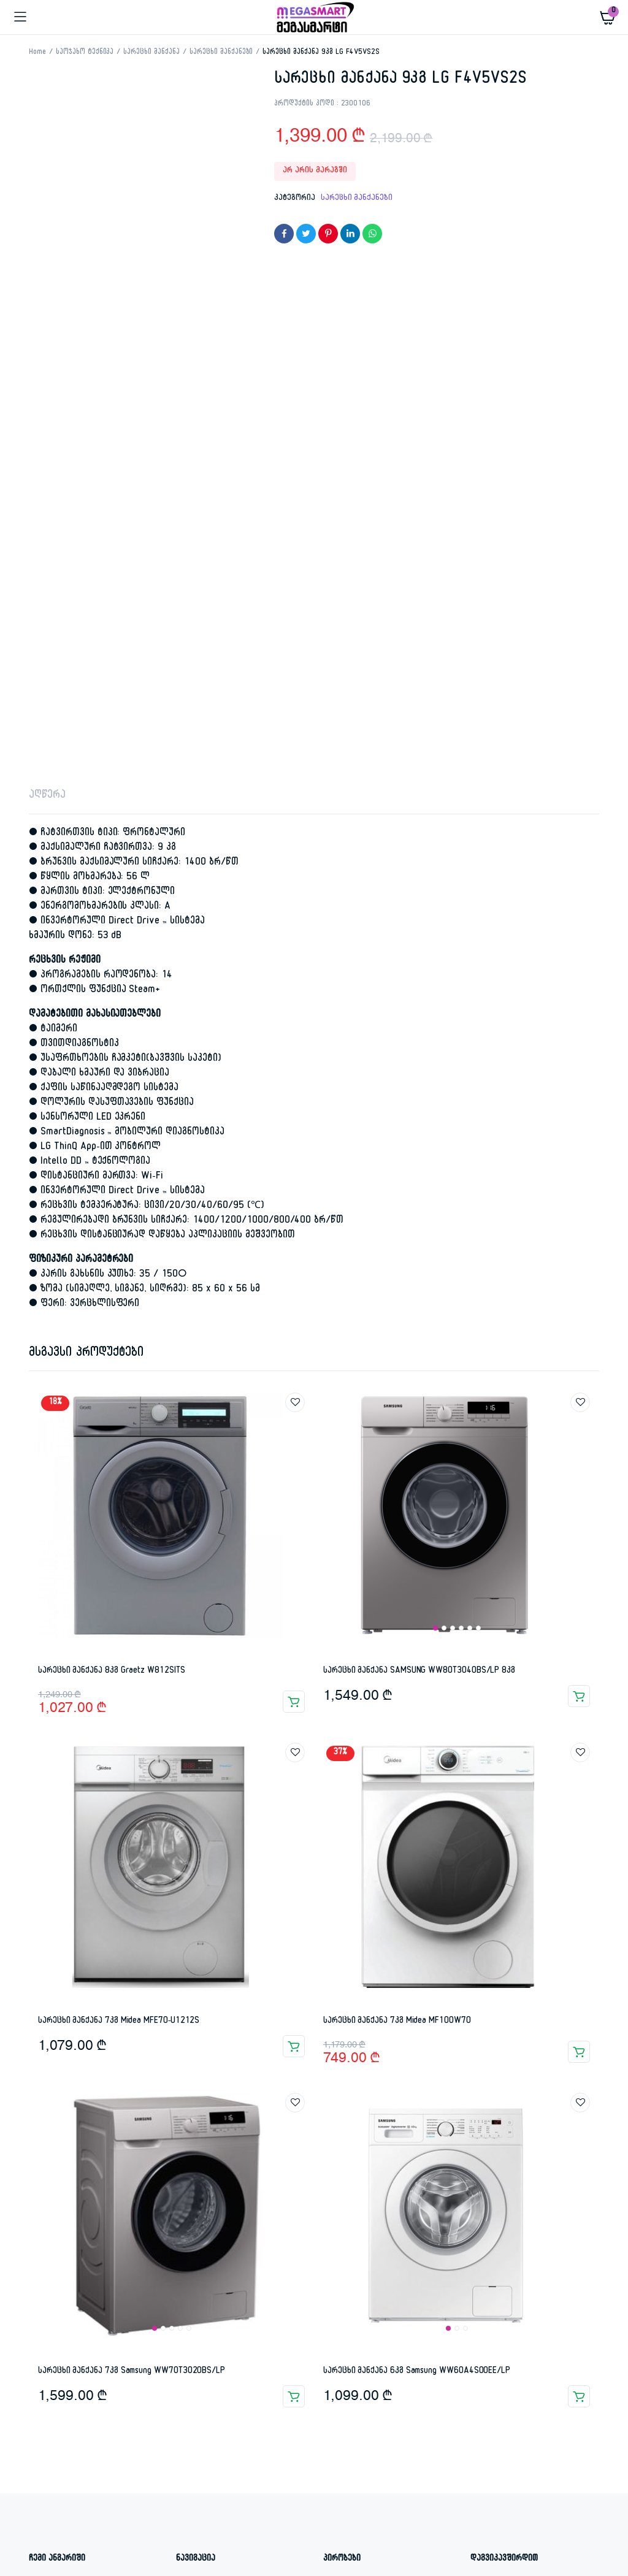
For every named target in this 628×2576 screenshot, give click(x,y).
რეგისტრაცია (53, 2098)
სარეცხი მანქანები (221, 52)
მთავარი (192, 2081)
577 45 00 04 (504, 2098)
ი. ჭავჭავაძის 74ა (514, 2081)
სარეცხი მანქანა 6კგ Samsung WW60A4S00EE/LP (416, 1863)
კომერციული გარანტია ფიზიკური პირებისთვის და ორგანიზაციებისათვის (386, 2093)
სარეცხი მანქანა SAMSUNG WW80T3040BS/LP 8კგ (419, 1163)
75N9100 (121, 2383)
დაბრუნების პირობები (365, 2138)
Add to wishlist (295, 894)
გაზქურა (326, 2383)
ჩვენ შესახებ (201, 2132)
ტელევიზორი (53, 2397)
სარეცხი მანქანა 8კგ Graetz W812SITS (111, 1163)
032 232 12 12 (506, 2114)
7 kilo (40, 2383)
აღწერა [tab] (47, 288)
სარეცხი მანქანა (151, 52)
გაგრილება (276, 2383)
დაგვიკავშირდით (208, 2098)
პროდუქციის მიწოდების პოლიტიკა (368, 2162)
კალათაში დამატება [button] (293, 1194)
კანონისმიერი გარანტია (369, 2122)
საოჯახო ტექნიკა (85, 52)
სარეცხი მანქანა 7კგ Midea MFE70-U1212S (118, 1513)
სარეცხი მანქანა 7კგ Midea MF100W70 (397, 1513)
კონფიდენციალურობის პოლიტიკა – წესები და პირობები (387, 2191)
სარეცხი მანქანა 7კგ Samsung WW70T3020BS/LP (131, 1863)
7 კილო (78, 2383)
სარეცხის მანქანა (534, 2383)
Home (37, 52)
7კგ (156, 2383)
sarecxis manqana (208, 2383)
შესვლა (43, 2081)
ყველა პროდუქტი (208, 2114)
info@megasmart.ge (515, 2132)
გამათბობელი (382, 2383)
